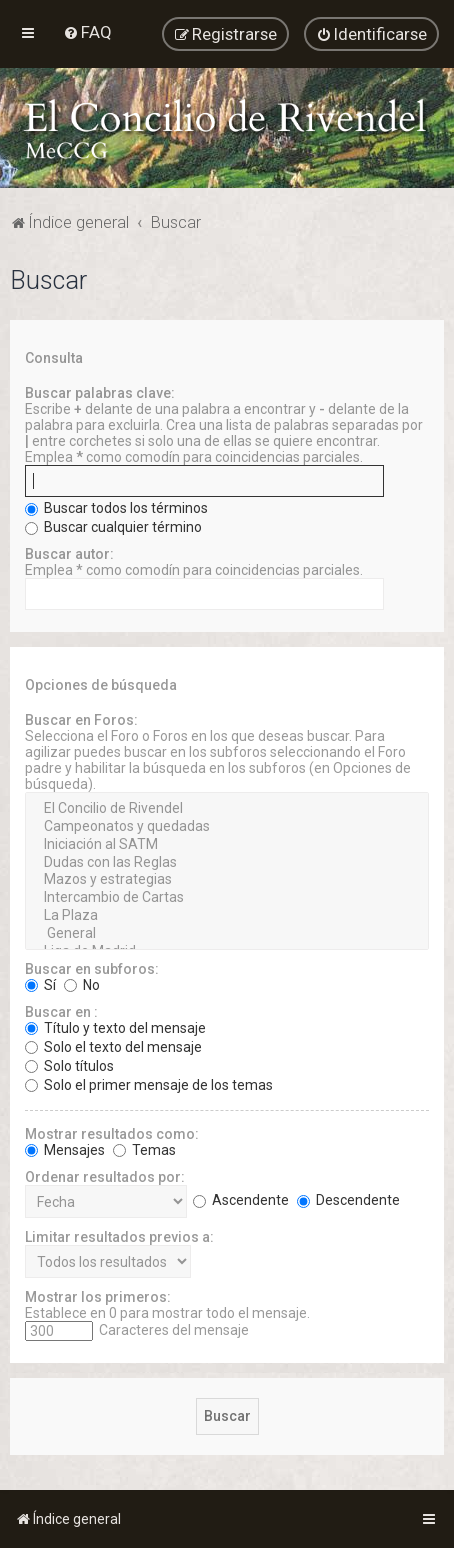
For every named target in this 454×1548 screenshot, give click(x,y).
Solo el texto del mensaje (113, 1047)
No (82, 985)
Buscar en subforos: (92, 969)
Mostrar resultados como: (112, 1134)
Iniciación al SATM (227, 845)
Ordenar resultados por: (105, 1177)
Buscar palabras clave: (100, 393)
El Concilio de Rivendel (227, 809)
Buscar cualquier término (113, 527)
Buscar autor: (69, 554)
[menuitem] (87, 32)
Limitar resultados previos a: (119, 1237)
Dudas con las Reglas (227, 863)
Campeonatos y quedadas (227, 827)
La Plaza (227, 916)
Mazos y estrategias (227, 880)
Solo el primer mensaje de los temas (149, 1085)
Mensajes (65, 1150)
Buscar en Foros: (81, 720)
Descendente (348, 1200)
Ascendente (241, 1200)
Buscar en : (61, 1012)
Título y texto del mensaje (115, 1028)
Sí (40, 985)
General (227, 934)
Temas (144, 1150)
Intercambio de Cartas (227, 898)
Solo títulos (69, 1066)
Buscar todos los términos (116, 508)
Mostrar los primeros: (98, 1297)
